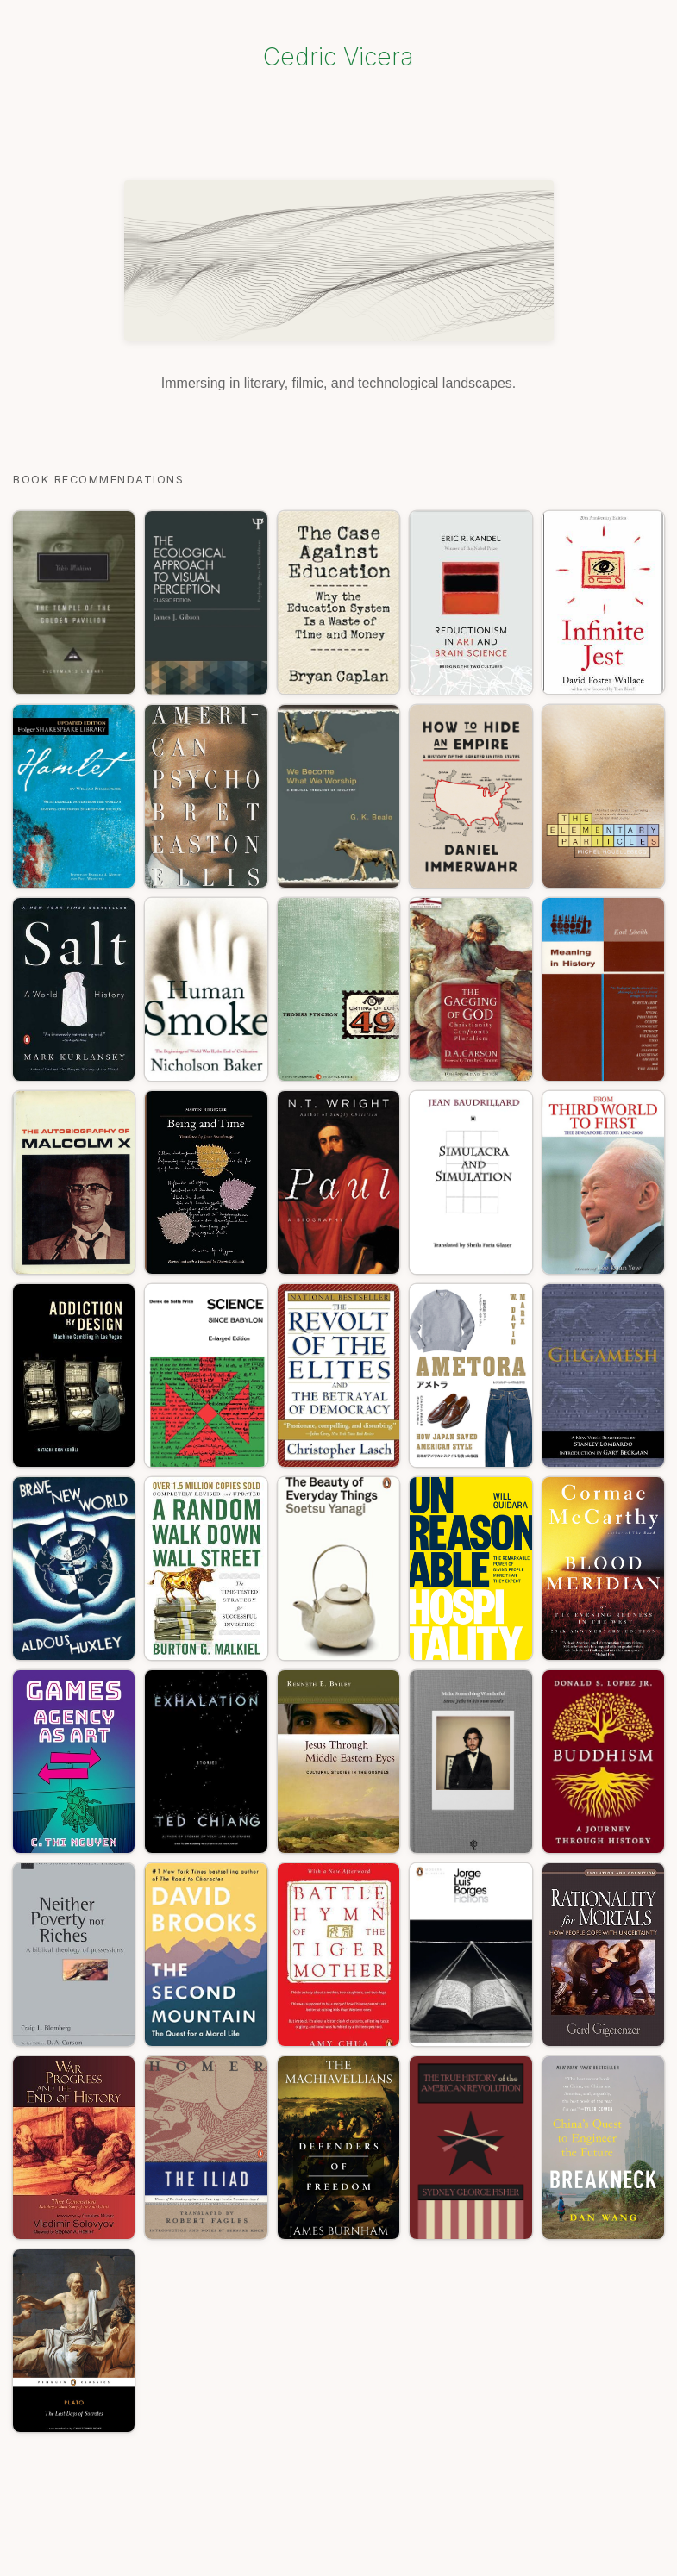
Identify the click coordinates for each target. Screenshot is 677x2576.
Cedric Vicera (338, 57)
